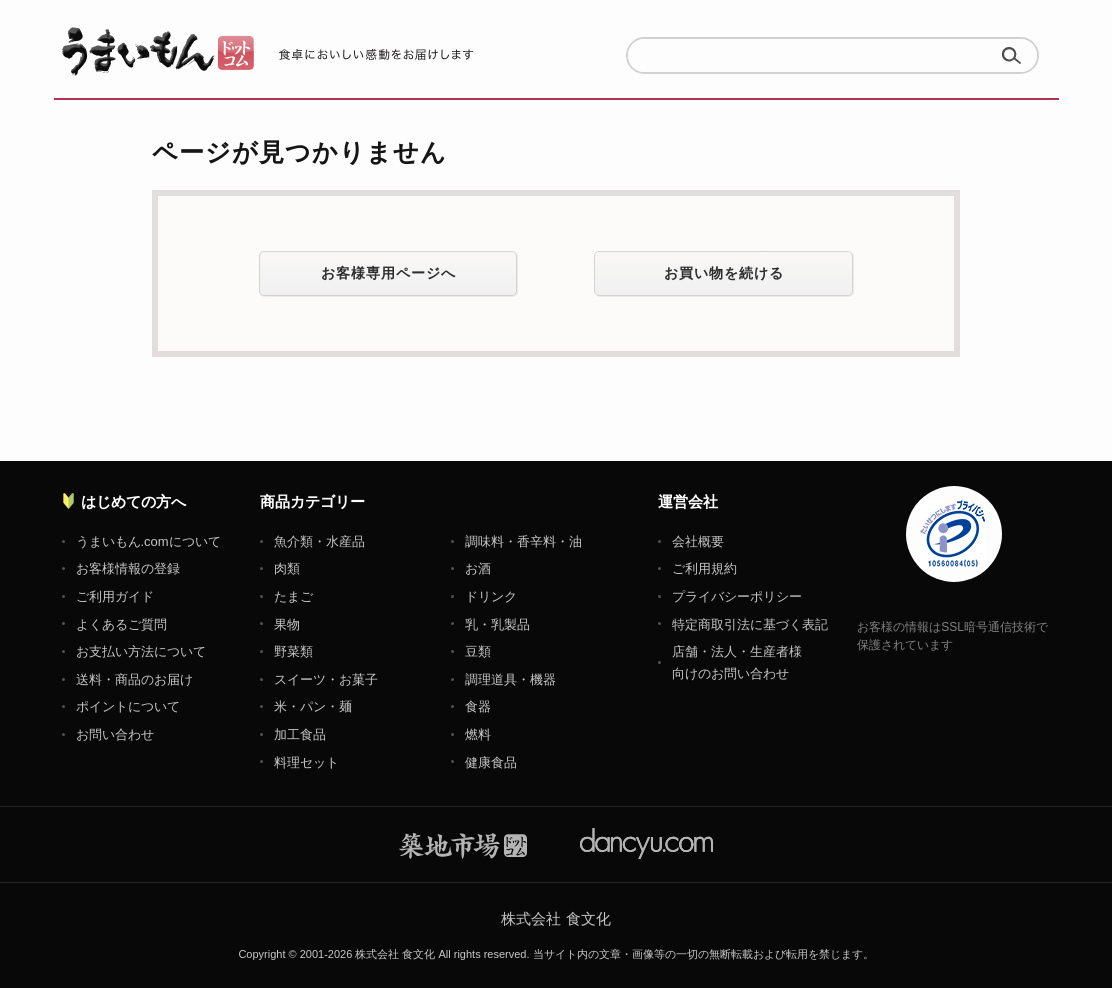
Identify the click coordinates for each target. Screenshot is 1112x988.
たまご (293, 596)
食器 (478, 706)
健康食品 (491, 762)
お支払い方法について (141, 651)
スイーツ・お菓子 (326, 679)
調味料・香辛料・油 (523, 541)
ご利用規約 (704, 568)
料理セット (306, 762)
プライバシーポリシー (737, 596)
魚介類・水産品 (319, 541)
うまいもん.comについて (148, 541)
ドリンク (491, 596)
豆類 (478, 651)
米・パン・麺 (313, 706)
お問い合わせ (115, 734)
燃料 (478, 734)
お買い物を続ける (724, 273)
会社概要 (698, 541)
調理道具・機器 (510, 679)
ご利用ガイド (115, 596)
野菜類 (293, 651)
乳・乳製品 (497, 624)
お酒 (478, 568)
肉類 (287, 568)
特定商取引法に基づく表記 (750, 624)
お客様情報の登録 (128, 568)
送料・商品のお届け (134, 679)
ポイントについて (128, 706)
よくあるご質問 (121, 624)
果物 (287, 624)
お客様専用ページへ (388, 273)
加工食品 (300, 734)
